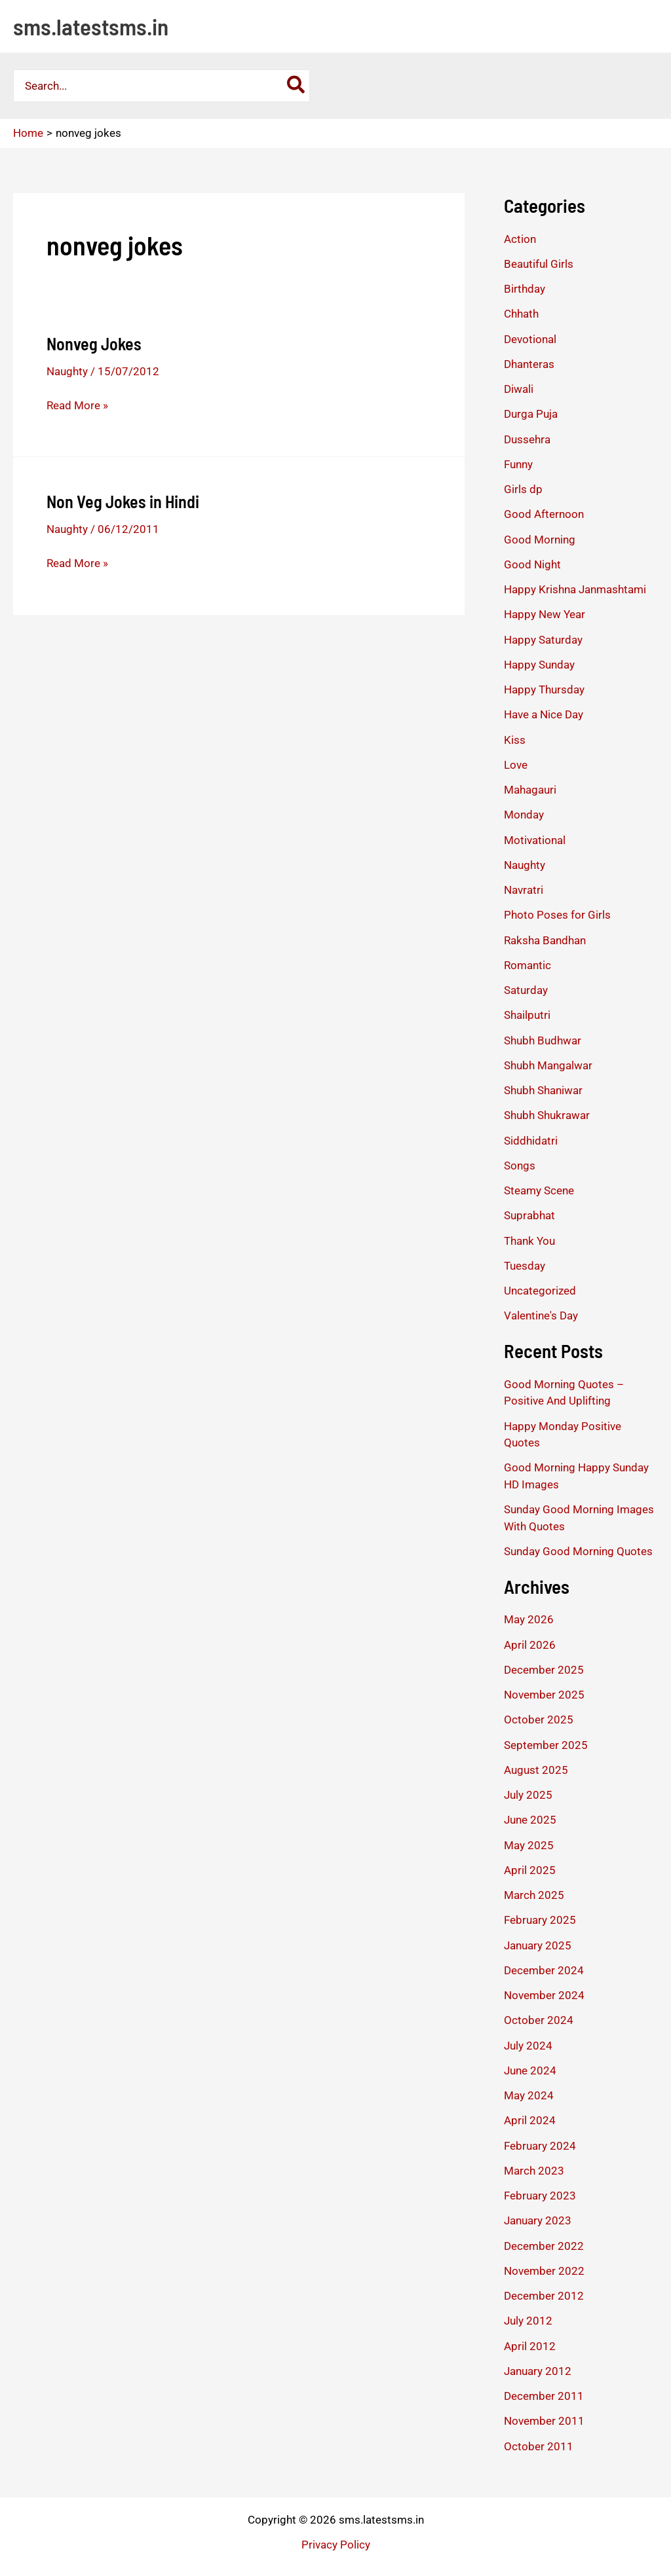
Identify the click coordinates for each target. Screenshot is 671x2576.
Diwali (518, 389)
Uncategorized (540, 1290)
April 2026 (530, 1644)
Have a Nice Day (543, 714)
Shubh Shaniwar (543, 1090)
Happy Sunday (539, 664)
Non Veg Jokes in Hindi (123, 501)
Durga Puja (531, 413)
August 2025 (536, 1769)
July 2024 (528, 2045)
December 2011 (544, 2395)
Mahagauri (530, 789)
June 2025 (530, 1819)
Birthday (524, 288)
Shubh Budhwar (542, 1040)
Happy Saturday (543, 639)
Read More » (77, 405)
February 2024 (540, 2145)
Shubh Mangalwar (548, 1065)
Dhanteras (529, 364)
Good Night (532, 564)
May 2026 (529, 1619)
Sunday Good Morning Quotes (578, 1551)
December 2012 (544, 2295)
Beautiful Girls (538, 263)
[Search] (296, 85)
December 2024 (544, 1970)
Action (520, 239)
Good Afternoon (544, 514)
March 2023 (534, 2170)
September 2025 (546, 1745)
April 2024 (530, 2120)
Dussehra (527, 439)
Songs (519, 1165)
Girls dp (523, 489)
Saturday (526, 990)
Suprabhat (529, 1215)
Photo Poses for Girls (557, 914)
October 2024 (538, 2020)
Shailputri (527, 1014)
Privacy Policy (335, 2544)
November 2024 (544, 1995)
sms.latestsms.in (90, 26)
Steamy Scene (539, 1190)
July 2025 (528, 1794)
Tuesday (524, 1265)
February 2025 (540, 1919)
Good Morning (539, 539)
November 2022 (544, 2270)
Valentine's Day (541, 1315)
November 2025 (544, 1694)
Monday (524, 814)
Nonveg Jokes (94, 343)
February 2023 (540, 2195)
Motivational (535, 840)
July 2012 (528, 2320)
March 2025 (534, 1895)
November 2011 (544, 2420)
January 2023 (537, 2220)
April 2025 (530, 1870)
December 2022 (544, 2246)
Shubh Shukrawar (547, 1115)
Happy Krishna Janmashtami (575, 589)
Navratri (523, 889)
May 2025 (529, 1845)
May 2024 (529, 2095)
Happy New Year (544, 614)
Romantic (527, 965)
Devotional (530, 339)
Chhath (521, 313)
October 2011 (538, 2446)
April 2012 (530, 2346)
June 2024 (530, 2070)
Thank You (529, 1240)
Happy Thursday (544, 689)
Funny (518, 464)
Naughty (67, 371)
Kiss (515, 739)
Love (515, 764)
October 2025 (538, 1719)
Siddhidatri (531, 1140)
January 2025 (537, 1945)
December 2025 (544, 1669)
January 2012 (537, 2371)
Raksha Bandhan (545, 940)
